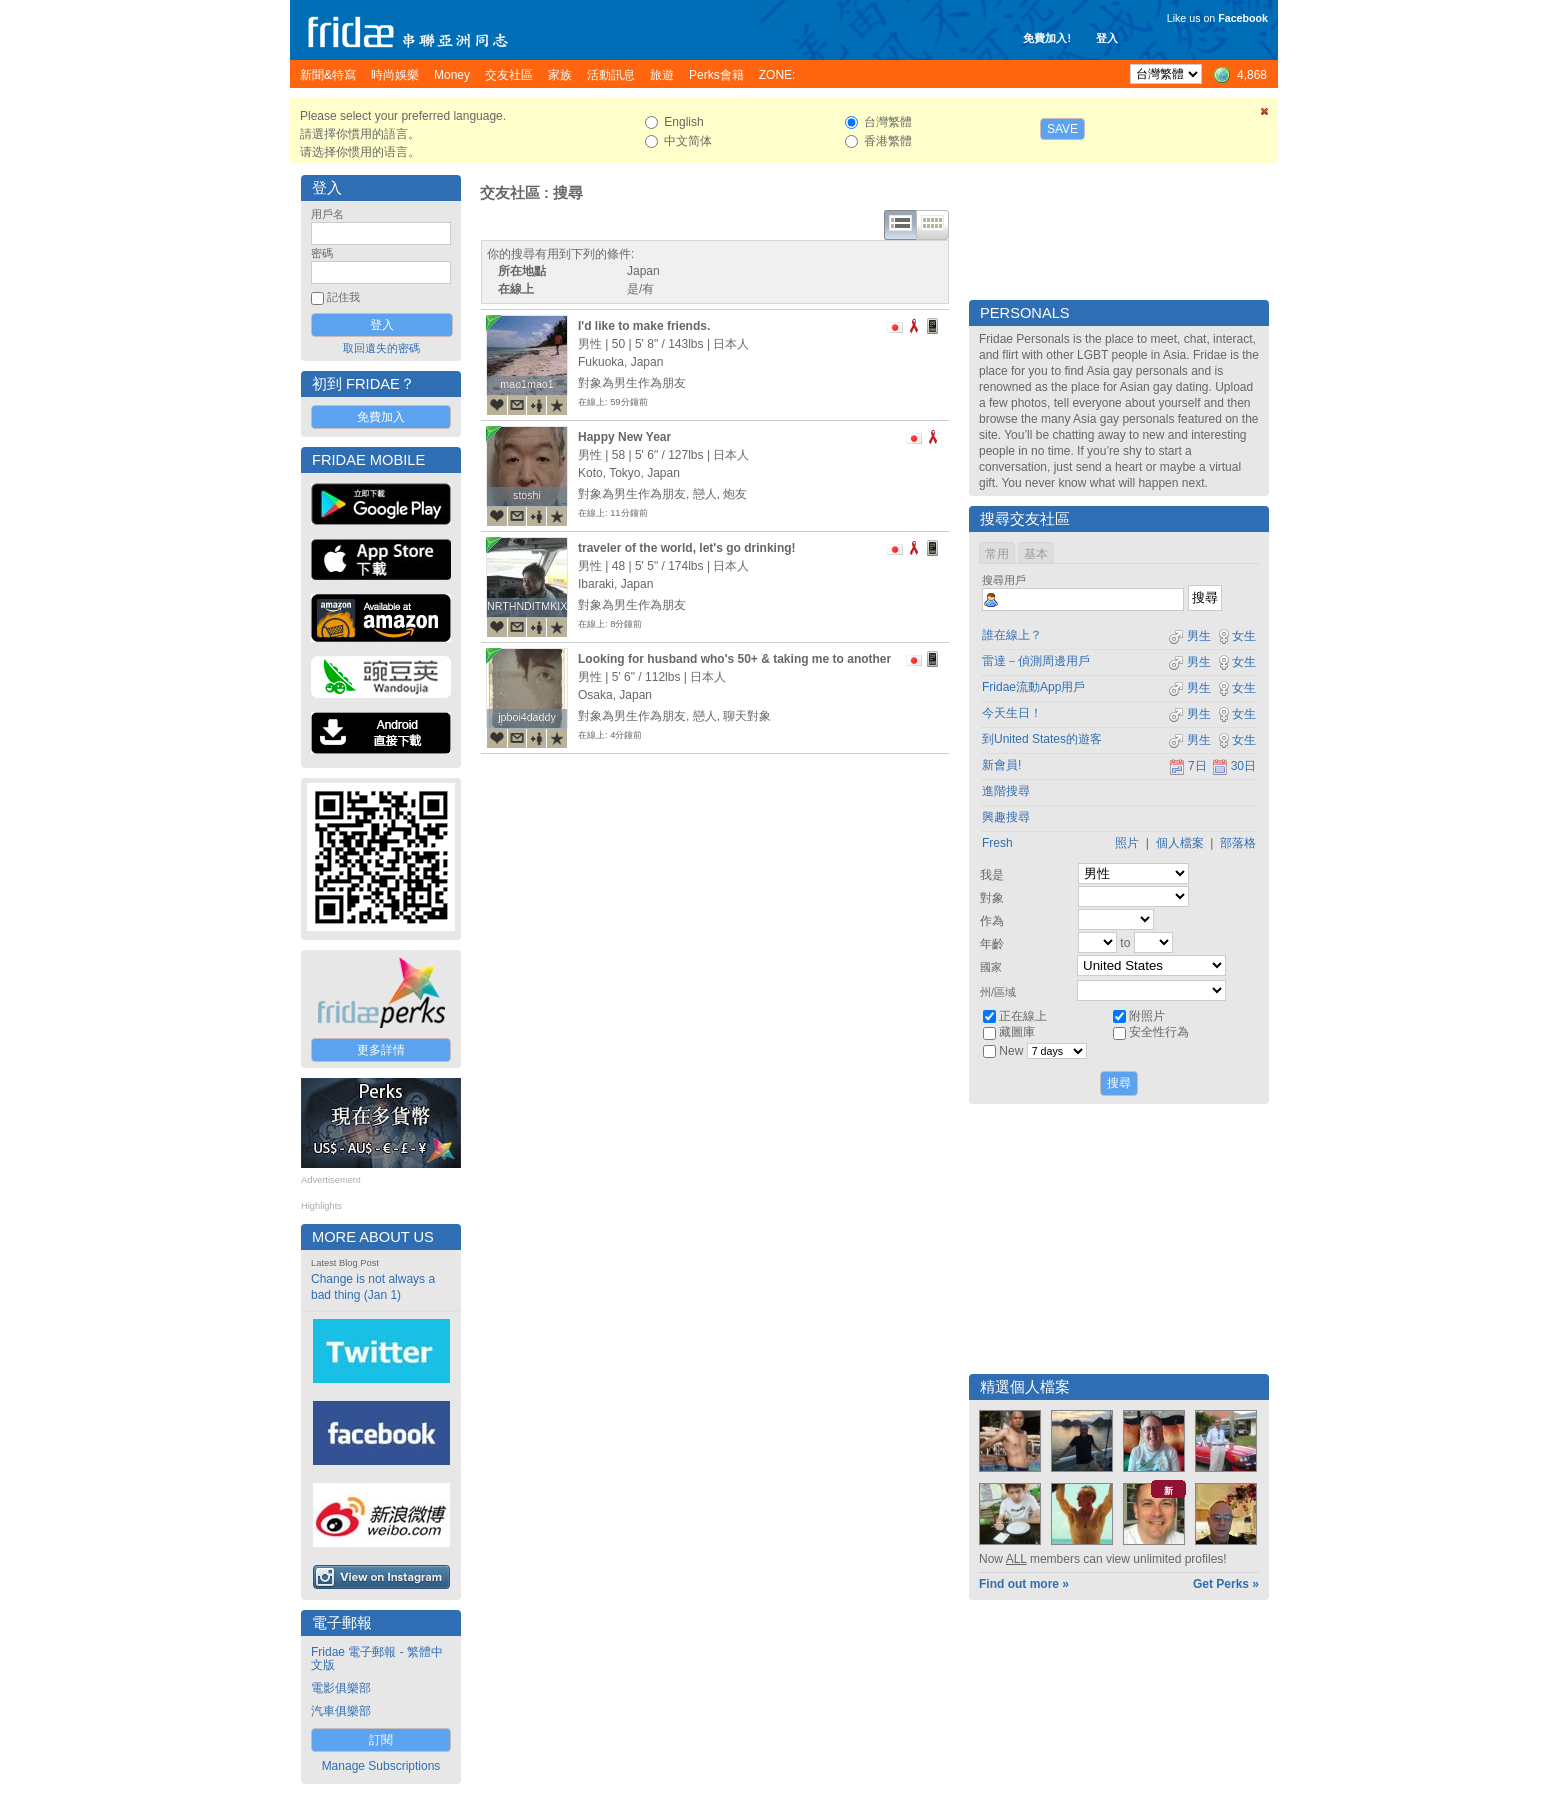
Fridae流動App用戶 (1033, 687)
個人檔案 (1180, 843)
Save (1062, 129)
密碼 (322, 253)
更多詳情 (381, 1050)
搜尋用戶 (1004, 580)
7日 (1188, 766)
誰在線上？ (1012, 635)
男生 (1189, 636)
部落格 (1238, 843)
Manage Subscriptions (381, 1766)
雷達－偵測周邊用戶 (1036, 661)
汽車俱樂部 (341, 1711)
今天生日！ (1012, 713)
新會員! (1001, 765)
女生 (1236, 636)
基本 (1036, 554)
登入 (1107, 38)
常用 (997, 554)
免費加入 (381, 417)
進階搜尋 (1006, 791)
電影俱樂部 (341, 1688)
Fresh (997, 843)
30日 (1234, 766)
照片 (1127, 843)
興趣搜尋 (1006, 817)
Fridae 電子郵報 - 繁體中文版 (377, 1658)
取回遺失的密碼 (381, 348)
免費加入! (1047, 38)
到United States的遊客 (1042, 739)
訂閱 (381, 1740)
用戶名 (327, 214)
